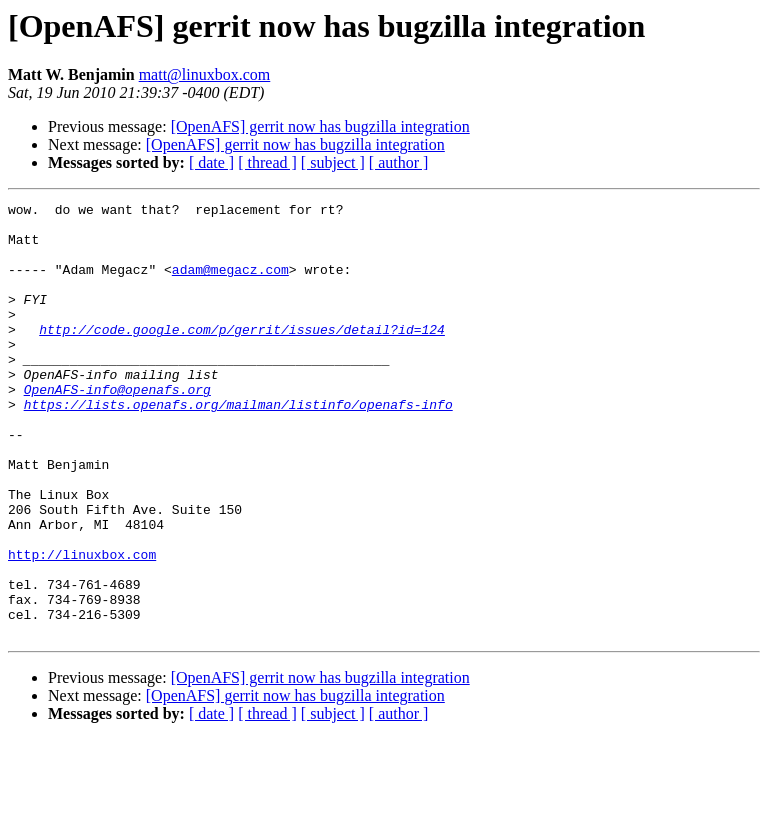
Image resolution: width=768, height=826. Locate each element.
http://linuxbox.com (82, 626)
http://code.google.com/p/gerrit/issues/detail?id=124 (242, 356)
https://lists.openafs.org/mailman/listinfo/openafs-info (238, 446)
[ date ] (211, 162)
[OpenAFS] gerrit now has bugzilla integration (320, 126)
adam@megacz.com (230, 284)
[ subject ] (333, 162)
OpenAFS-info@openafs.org (117, 428)
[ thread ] (267, 162)
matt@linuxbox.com (205, 74)
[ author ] (399, 162)
